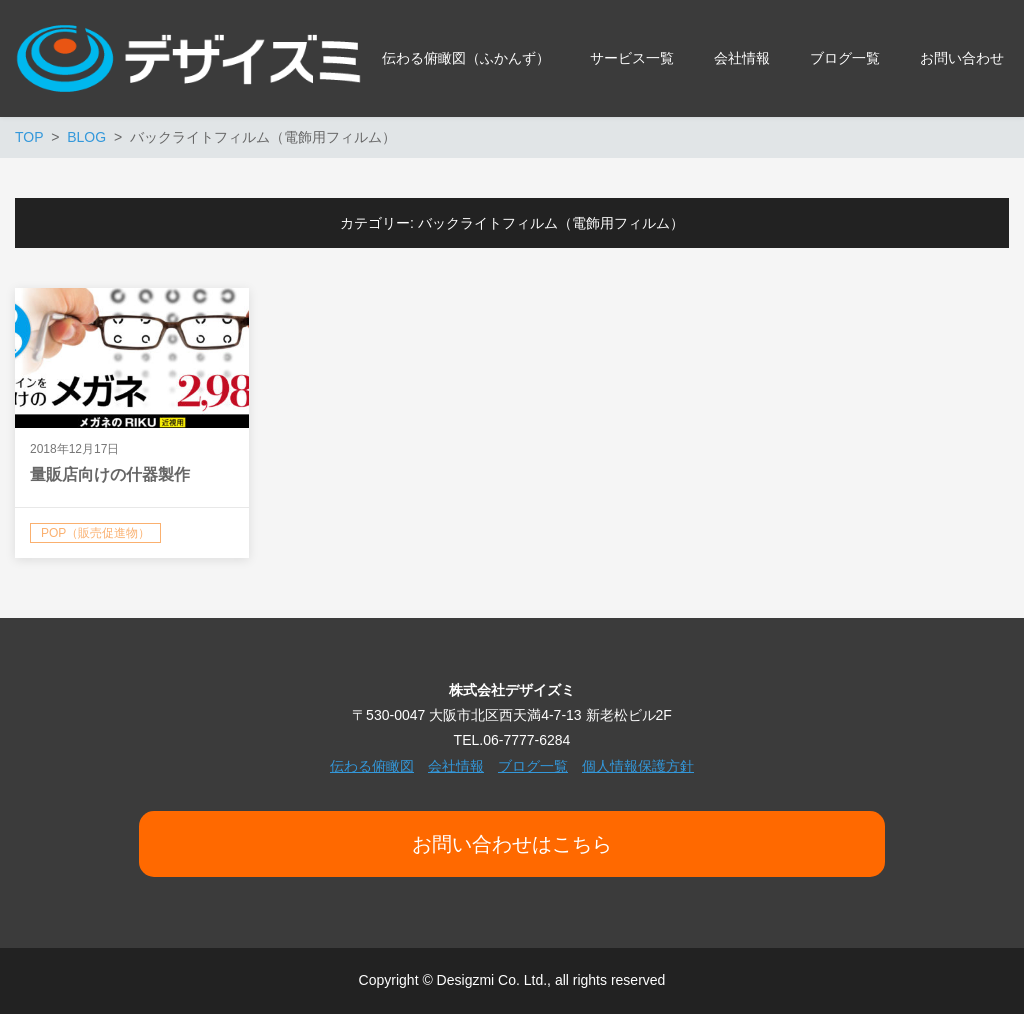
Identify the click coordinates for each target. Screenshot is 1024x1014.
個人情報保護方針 (638, 766)
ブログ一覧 (533, 766)
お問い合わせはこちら (512, 844)
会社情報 (456, 766)
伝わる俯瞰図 (372, 766)
